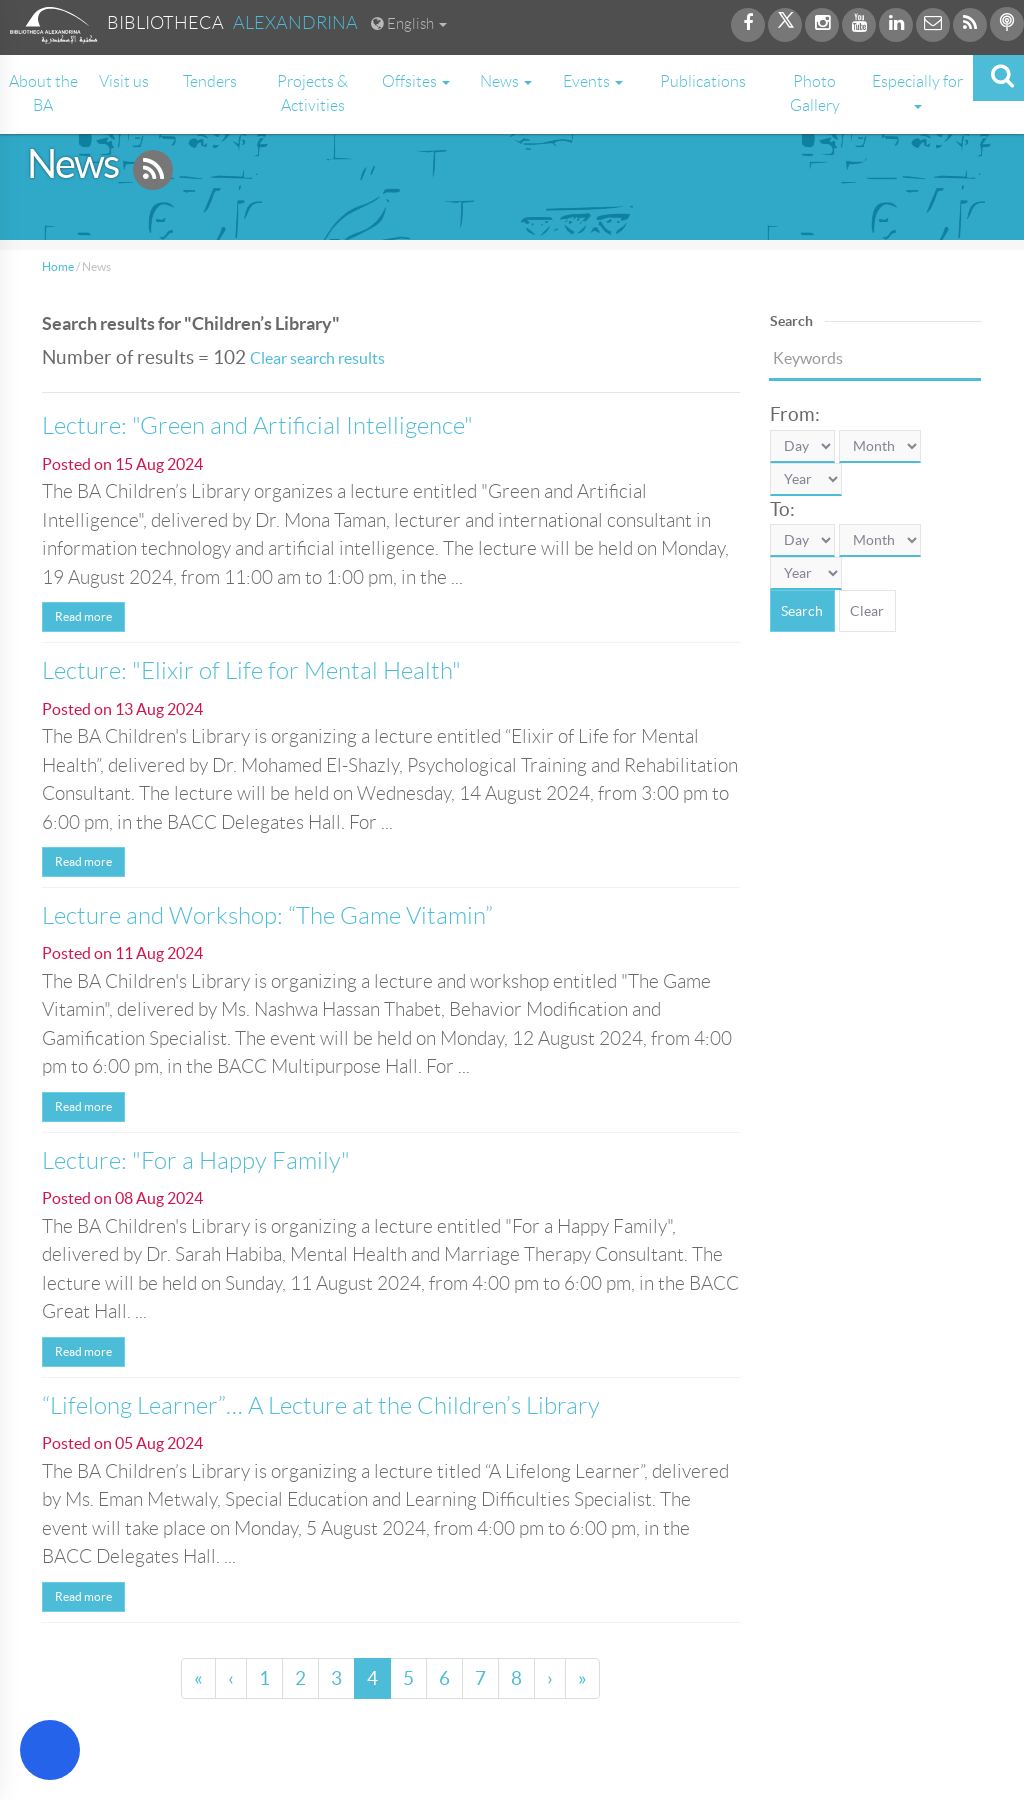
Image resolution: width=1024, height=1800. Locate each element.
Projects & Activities (312, 93)
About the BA (43, 93)
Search (802, 611)
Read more (83, 616)
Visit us (124, 81)
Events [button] (593, 81)
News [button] (506, 81)
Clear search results (317, 358)
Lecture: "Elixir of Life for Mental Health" (251, 671)
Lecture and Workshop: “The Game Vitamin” (267, 916)
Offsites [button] (416, 81)
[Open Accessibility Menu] (50, 1750)
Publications (703, 81)
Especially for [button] (917, 91)
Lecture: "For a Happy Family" (196, 1161)
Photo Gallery (815, 93)
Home (58, 266)
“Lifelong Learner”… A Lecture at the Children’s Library (321, 1406)
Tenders (210, 81)
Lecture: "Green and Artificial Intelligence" (257, 426)
